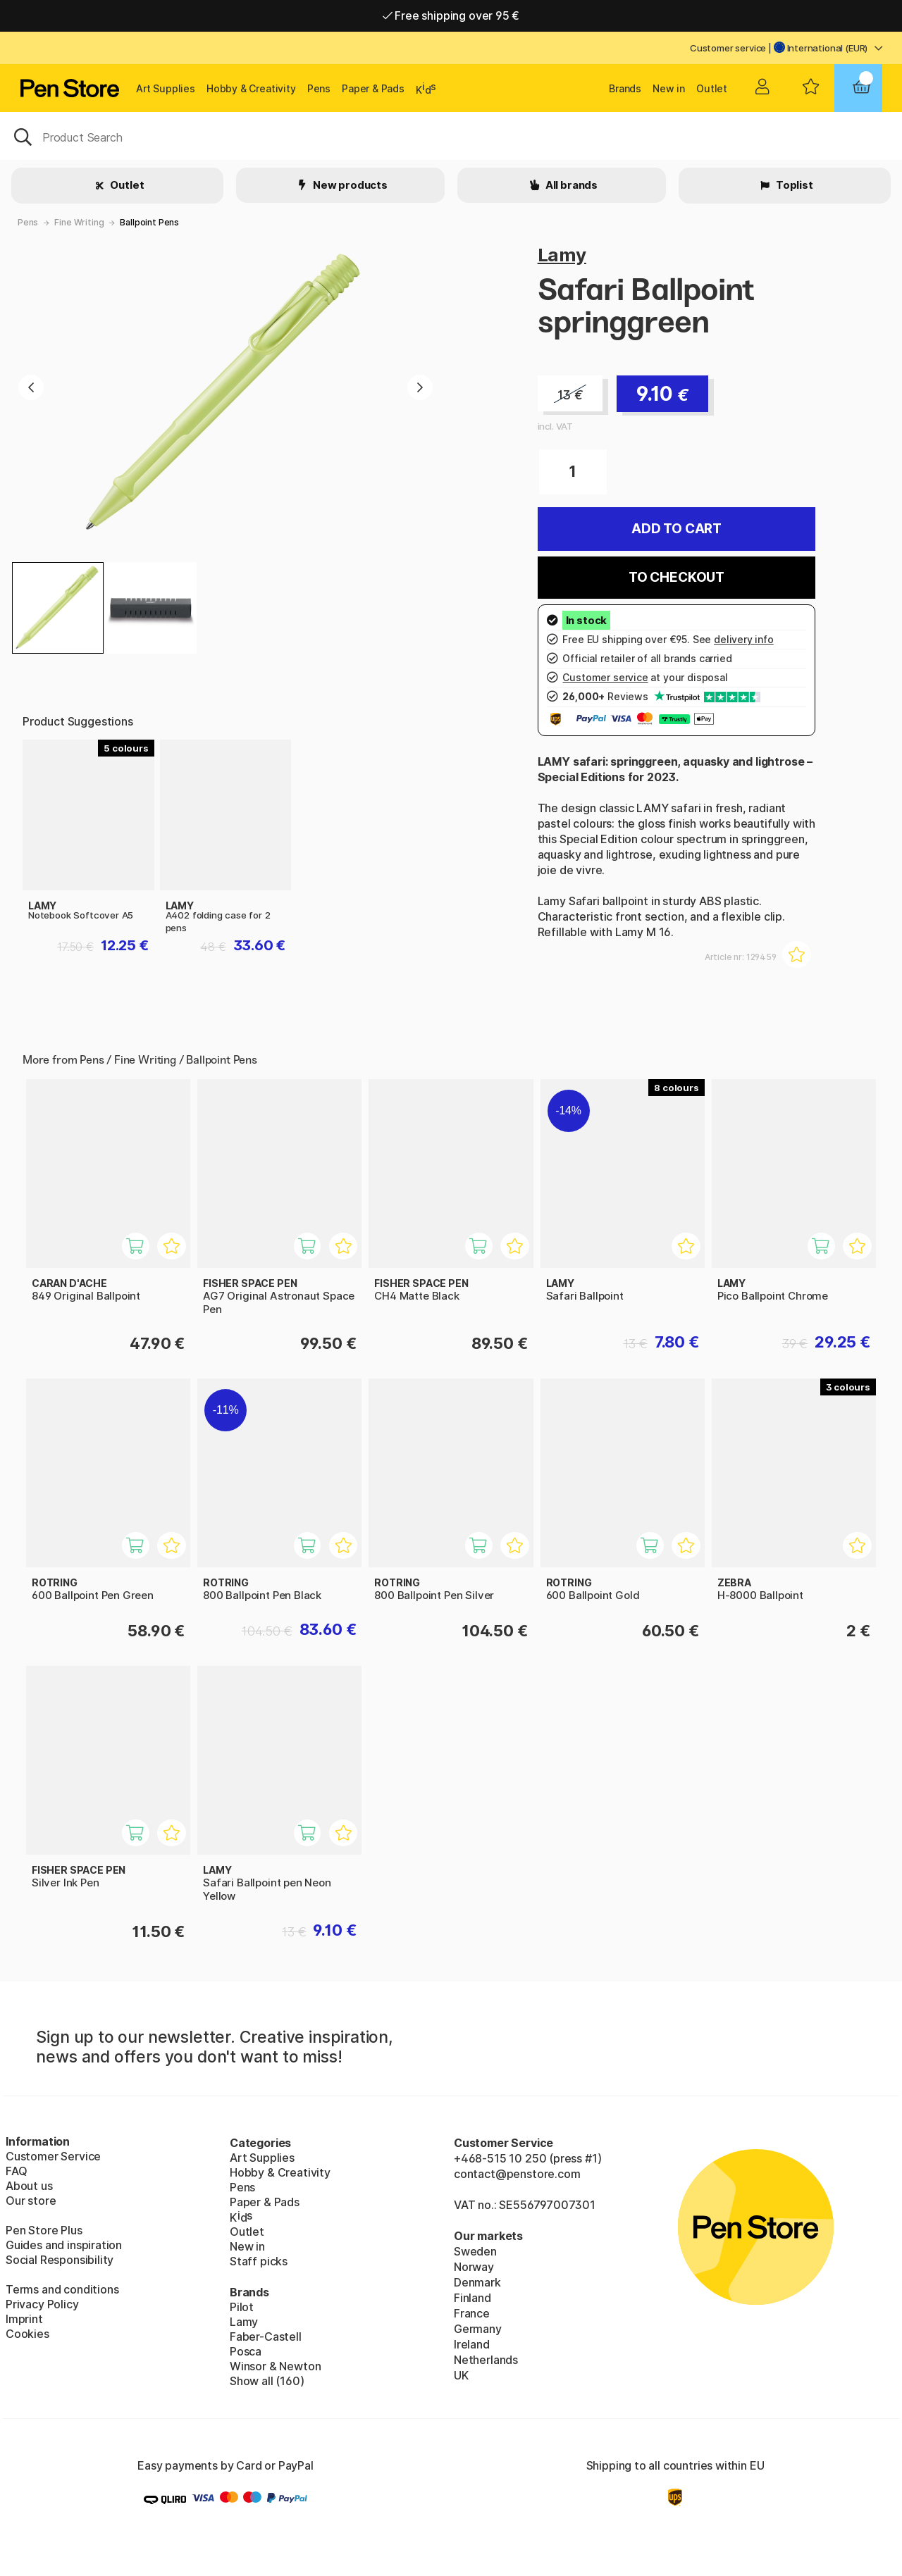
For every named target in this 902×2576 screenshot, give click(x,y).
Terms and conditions (62, 2289)
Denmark (477, 2282)
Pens (318, 88)
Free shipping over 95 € (451, 15)
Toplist (793, 185)
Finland (472, 2298)
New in (669, 88)
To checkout (676, 577)
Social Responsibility (59, 2260)
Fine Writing (79, 222)
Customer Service (53, 2156)
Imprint (24, 2319)
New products (349, 185)
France (472, 2313)
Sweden (475, 2251)
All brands (570, 185)
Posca (245, 2351)
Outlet (711, 88)
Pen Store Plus (44, 2230)
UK (461, 2375)
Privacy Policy (42, 2304)
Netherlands (486, 2360)
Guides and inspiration (64, 2245)
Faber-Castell (266, 2336)
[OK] (451, 136)
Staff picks (259, 2261)
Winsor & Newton (275, 2366)
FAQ (16, 2171)
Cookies (27, 2334)
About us (29, 2186)
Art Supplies (165, 88)
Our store (31, 2201)
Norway (474, 2267)
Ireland (472, 2344)
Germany (478, 2329)
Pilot (242, 2307)
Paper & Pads (373, 88)
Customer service (728, 48)
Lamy (562, 255)
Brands (625, 88)
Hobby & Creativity (251, 88)
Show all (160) (267, 2381)
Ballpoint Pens (149, 222)
